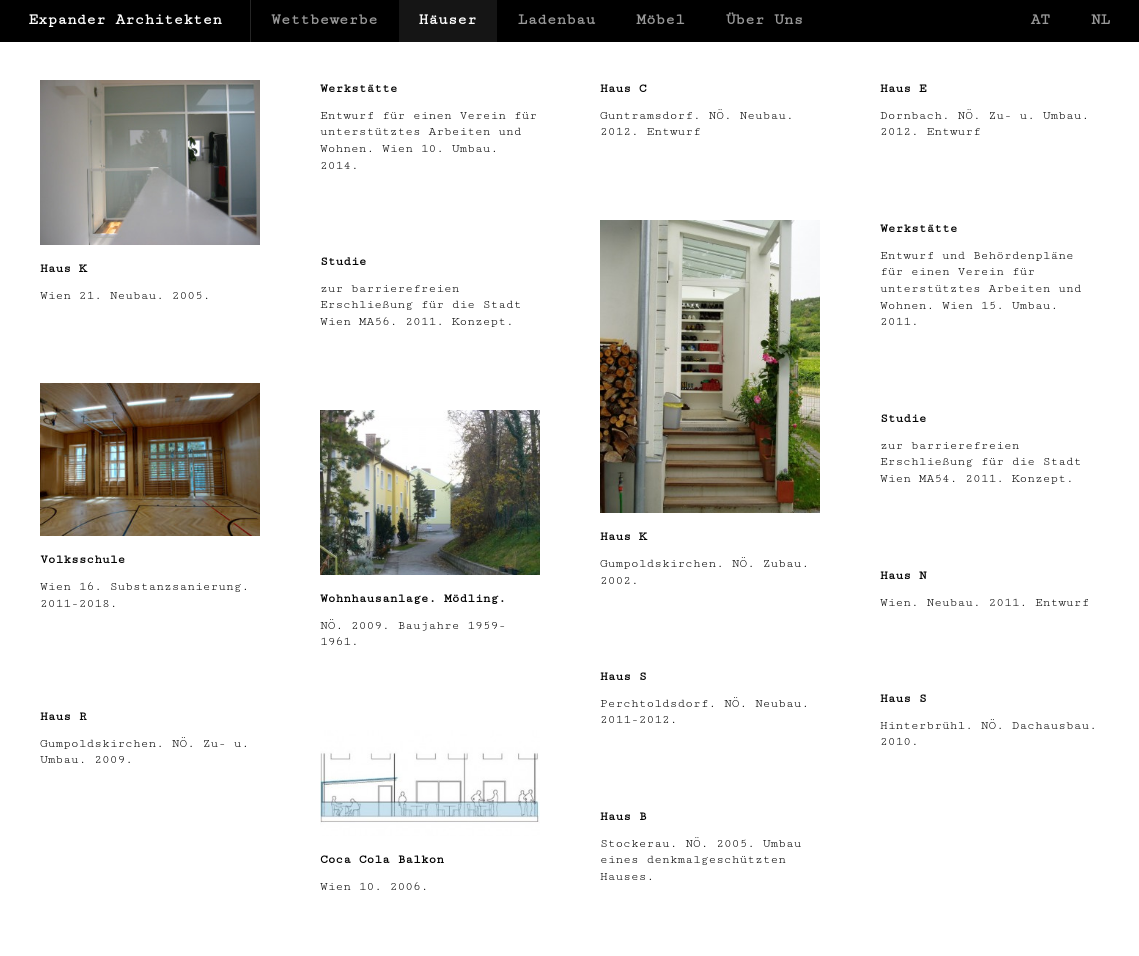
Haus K (63, 268)
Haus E (903, 88)
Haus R (63, 716)
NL (1100, 19)
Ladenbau (557, 19)
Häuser (448, 19)
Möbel (660, 19)
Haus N (903, 575)
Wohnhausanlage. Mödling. (413, 598)
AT (1039, 19)
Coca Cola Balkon (382, 859)
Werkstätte (358, 88)
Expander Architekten (125, 19)
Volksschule (82, 559)
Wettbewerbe (324, 19)
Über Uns (765, 19)
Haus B (623, 816)
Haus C (623, 88)
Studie (343, 261)
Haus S (623, 676)
